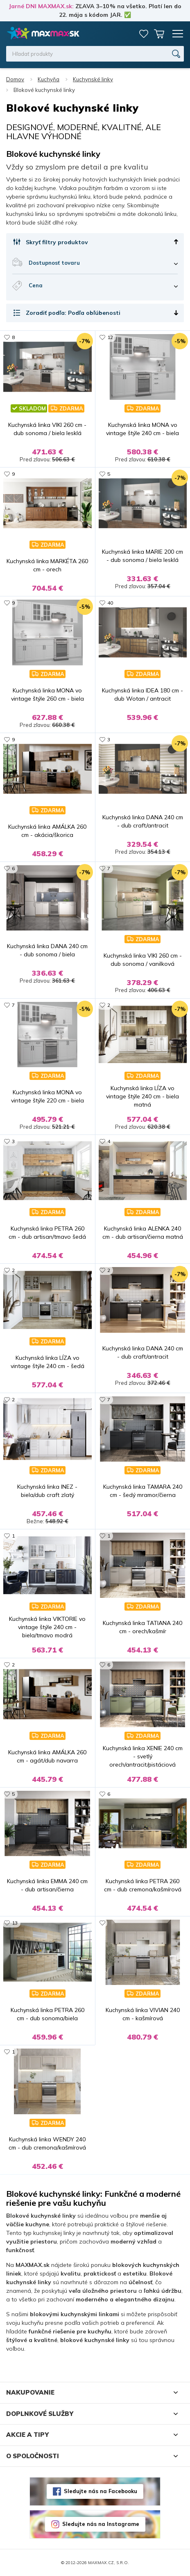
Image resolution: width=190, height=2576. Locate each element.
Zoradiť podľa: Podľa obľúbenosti (73, 312)
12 (110, 337)
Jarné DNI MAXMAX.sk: (41, 6)
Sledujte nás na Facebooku (100, 2491)
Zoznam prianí (144, 34)
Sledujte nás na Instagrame (100, 2524)
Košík (159, 34)
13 (15, 1923)
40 (110, 603)
